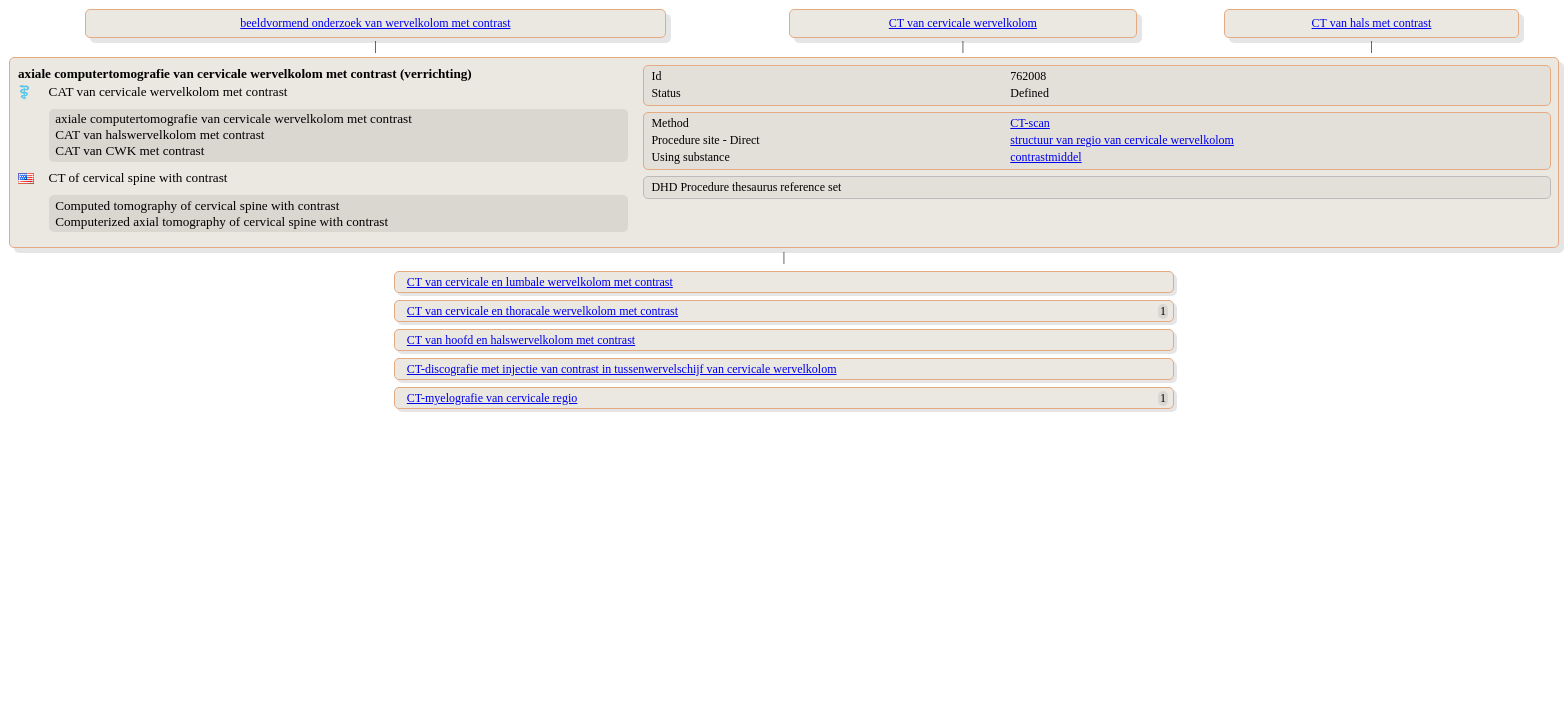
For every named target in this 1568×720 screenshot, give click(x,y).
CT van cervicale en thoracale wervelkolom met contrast (542, 311)
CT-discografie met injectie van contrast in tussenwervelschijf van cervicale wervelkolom (622, 369)
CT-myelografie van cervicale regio (492, 398)
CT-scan (1030, 123)
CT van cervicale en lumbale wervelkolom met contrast (540, 282)
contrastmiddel (1045, 157)
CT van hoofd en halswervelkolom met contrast (521, 340)
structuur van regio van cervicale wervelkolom (1122, 140)
